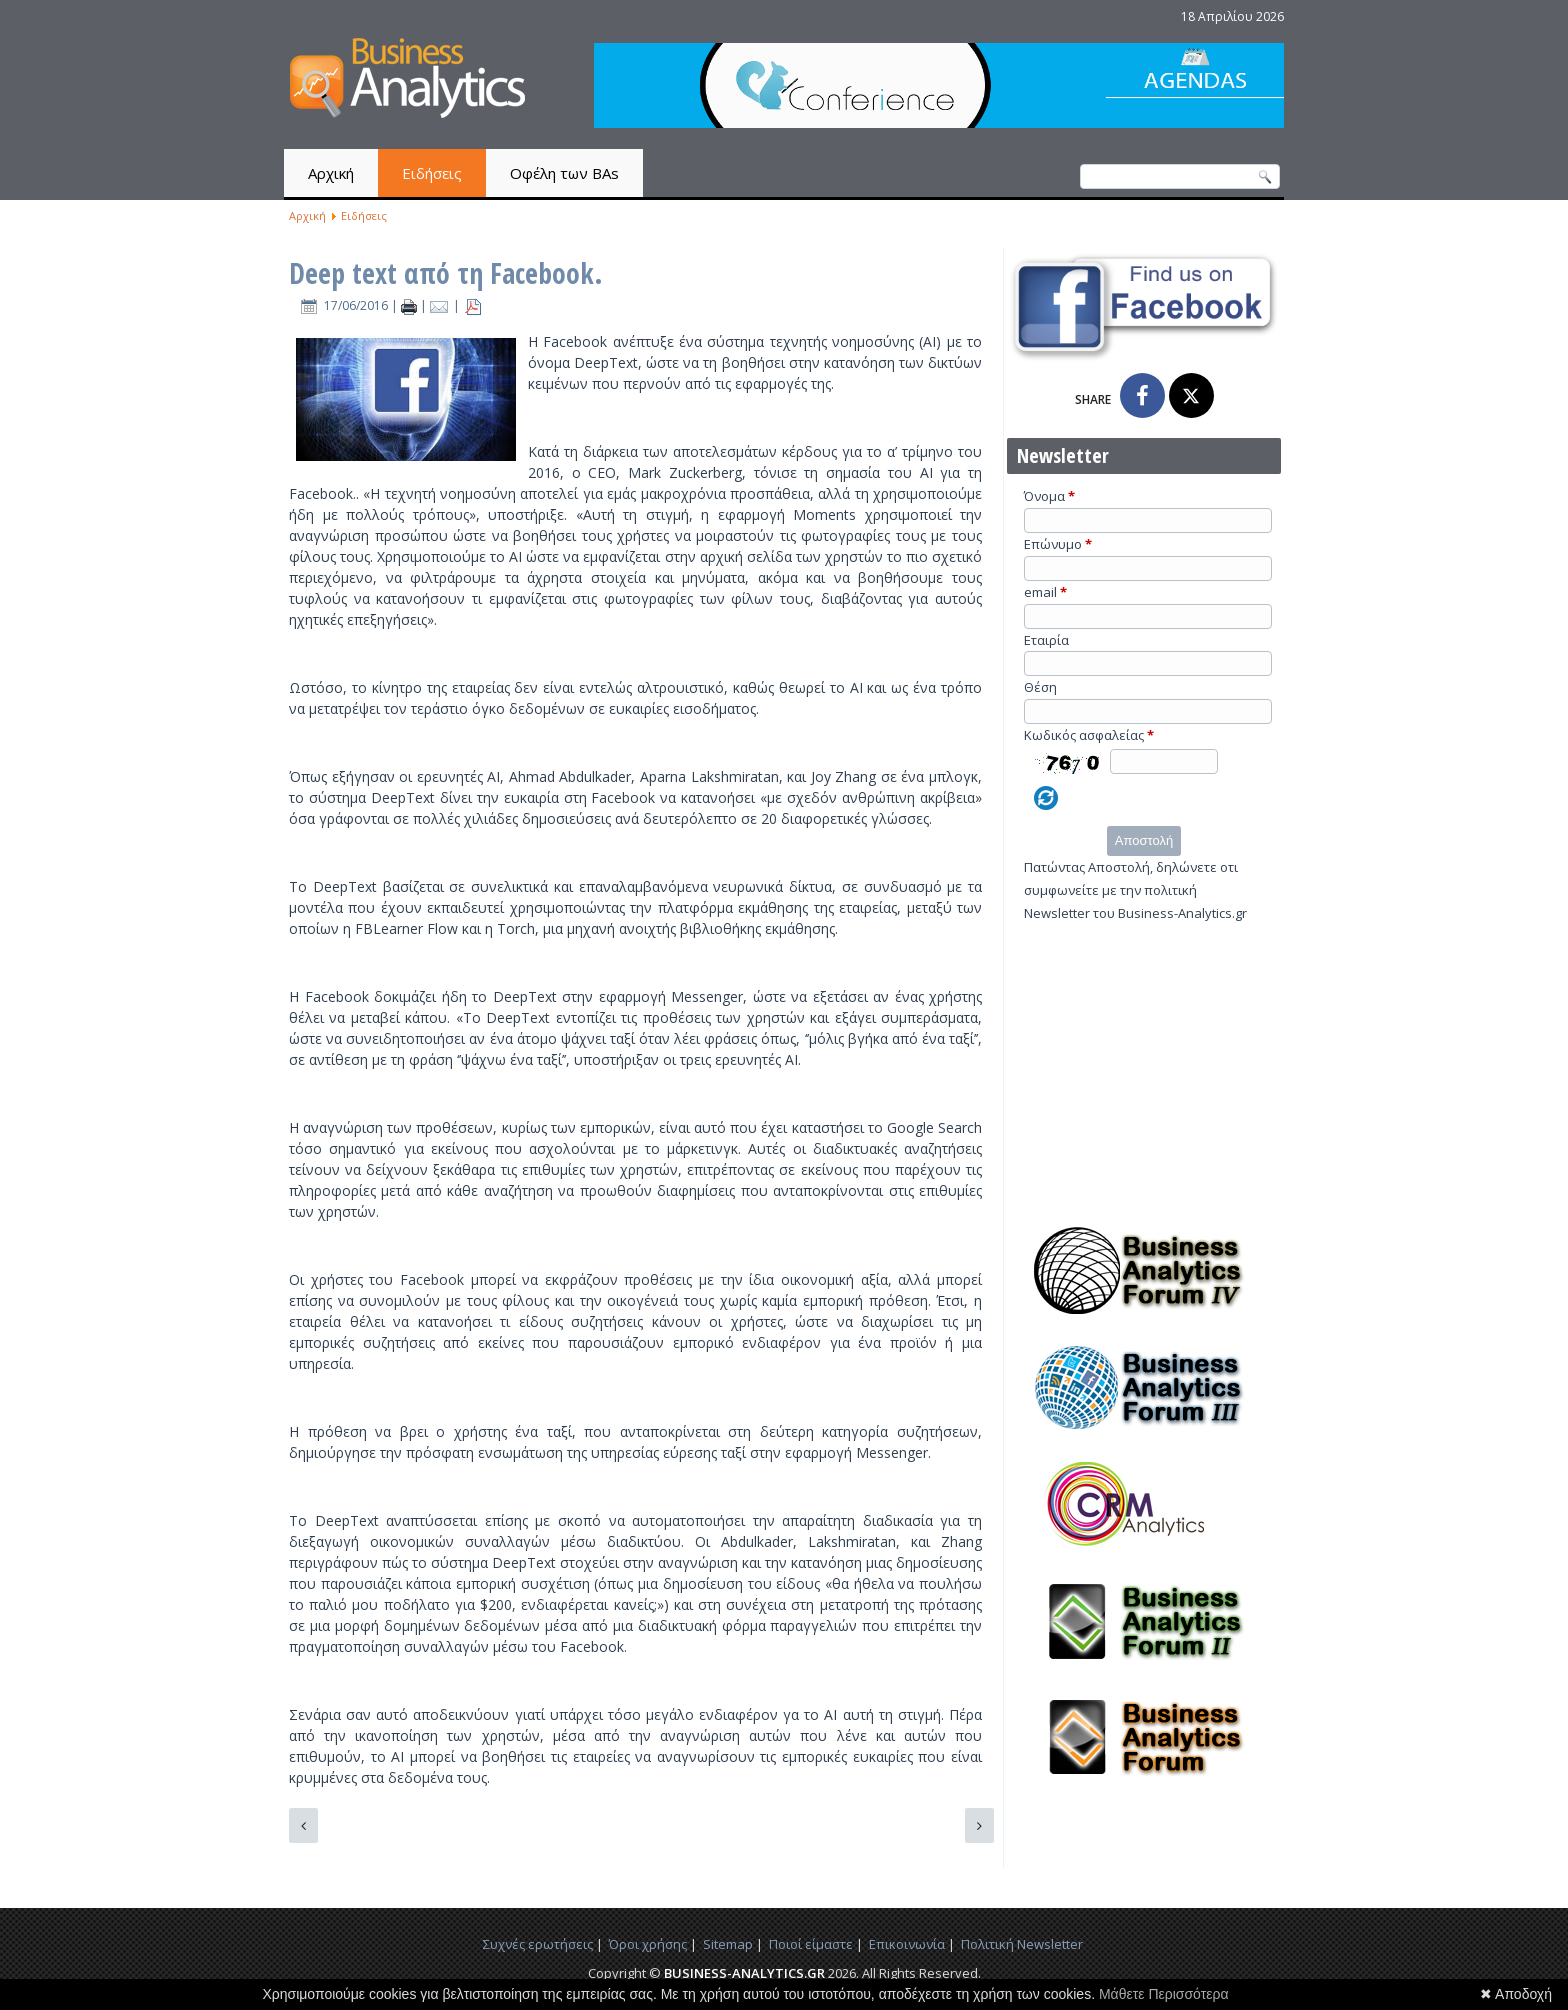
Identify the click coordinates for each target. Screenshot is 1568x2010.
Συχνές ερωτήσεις (538, 1944)
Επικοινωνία (907, 1944)
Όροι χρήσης (648, 1944)
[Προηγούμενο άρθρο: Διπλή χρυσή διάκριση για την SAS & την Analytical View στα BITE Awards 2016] (303, 1825)
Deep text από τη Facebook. (446, 273)
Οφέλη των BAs (564, 173)
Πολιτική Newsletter (1022, 1944)
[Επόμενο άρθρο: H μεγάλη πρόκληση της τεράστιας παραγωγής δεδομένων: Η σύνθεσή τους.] (979, 1825)
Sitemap (728, 1944)
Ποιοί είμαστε (811, 1944)
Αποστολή (1144, 840)
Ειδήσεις (432, 173)
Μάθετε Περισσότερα (1164, 1994)
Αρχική (331, 173)
